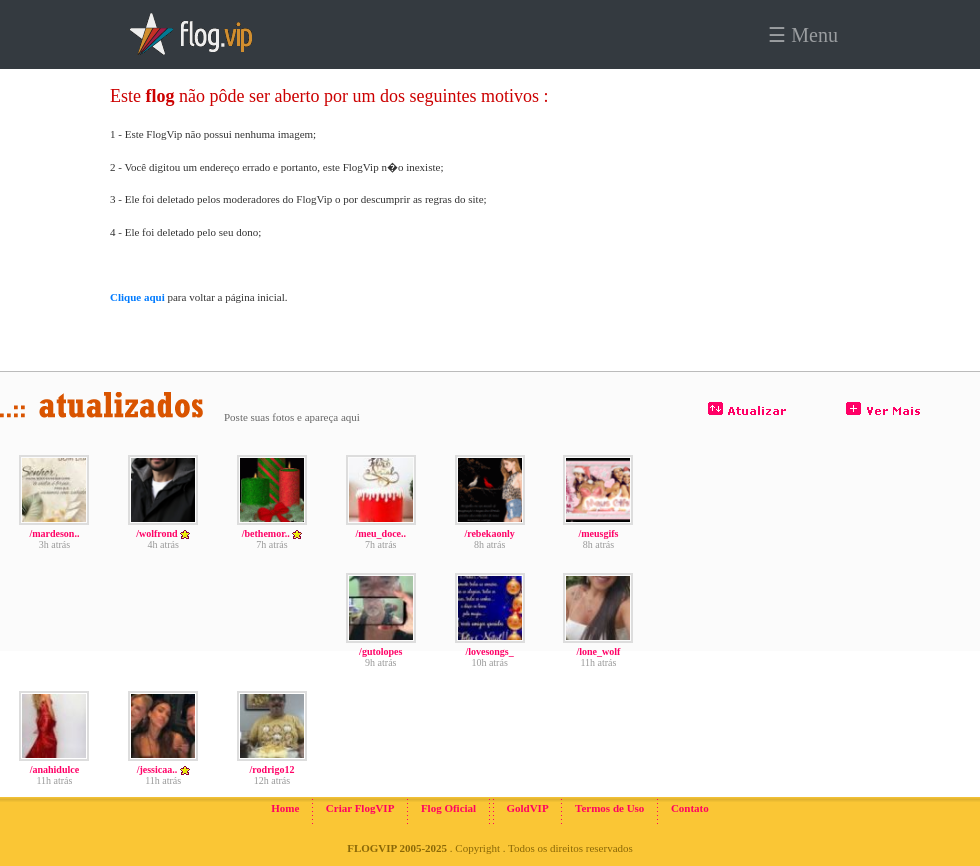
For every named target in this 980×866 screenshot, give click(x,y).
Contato (690, 808)
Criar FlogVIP (360, 808)
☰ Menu (803, 35)
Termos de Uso (609, 808)
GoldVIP (527, 808)
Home (285, 808)
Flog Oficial (448, 808)
